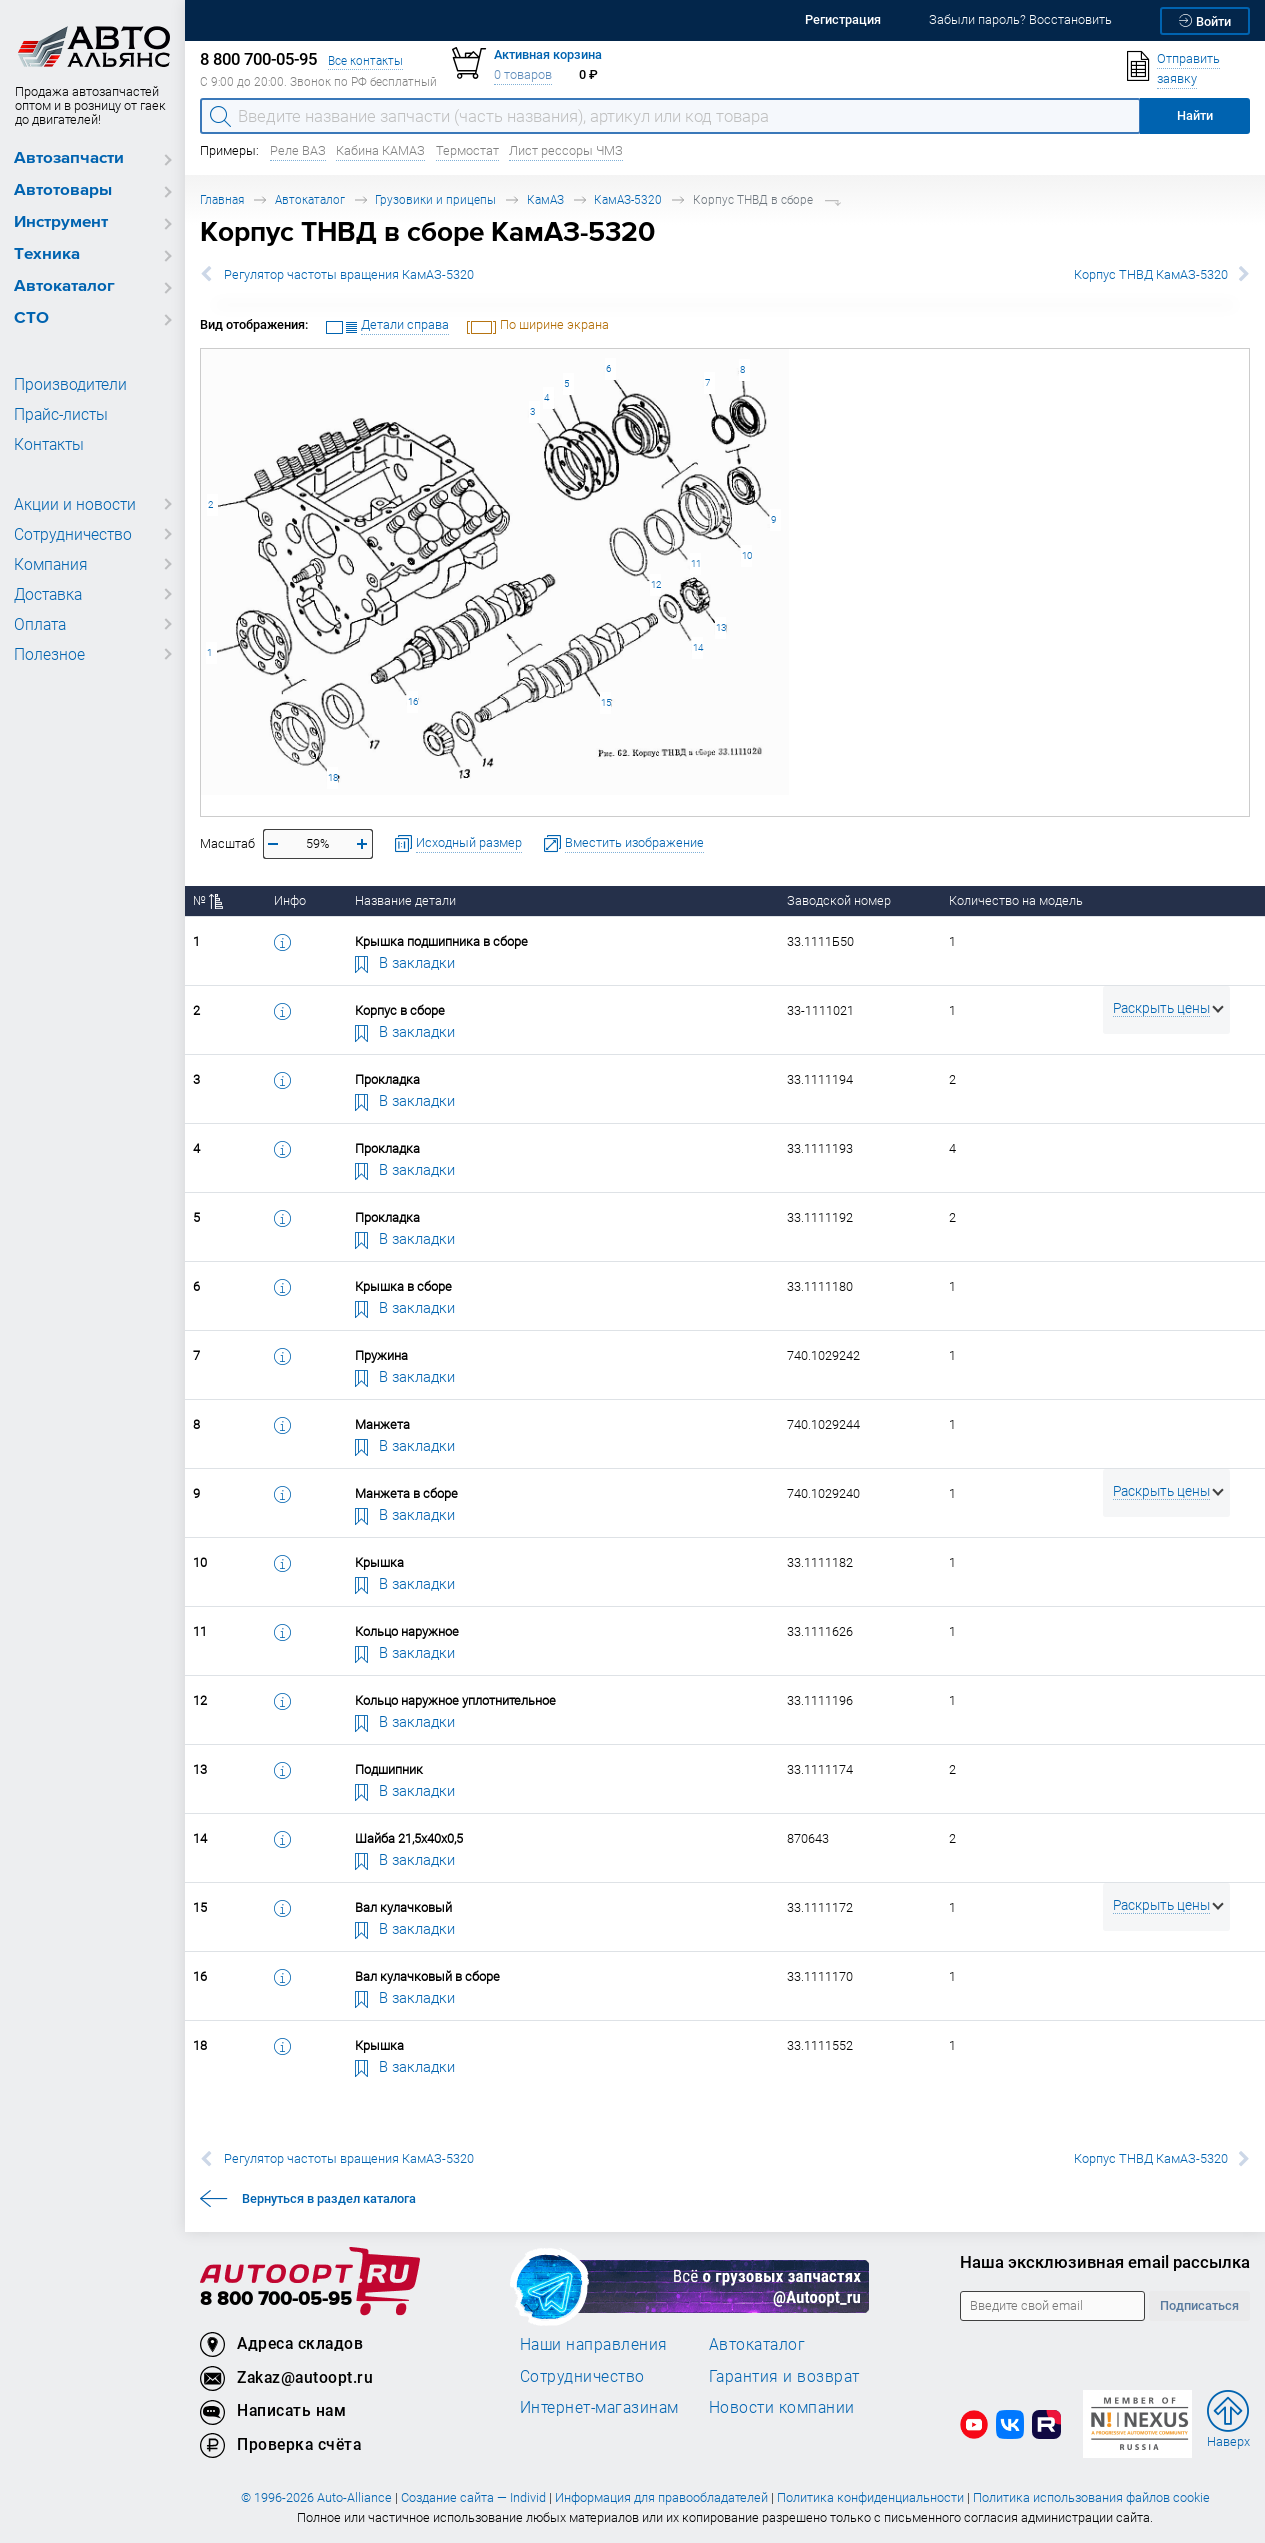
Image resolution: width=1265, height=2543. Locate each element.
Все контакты (365, 60)
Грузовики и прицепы (435, 199)
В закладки (405, 962)
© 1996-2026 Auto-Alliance (316, 2497)
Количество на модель (1016, 900)
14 (698, 647)
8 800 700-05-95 (276, 2299)
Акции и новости (70, 504)
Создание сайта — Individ (473, 2497)
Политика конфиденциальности (870, 2497)
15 (606, 702)
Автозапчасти (69, 158)
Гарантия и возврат (784, 2376)
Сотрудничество (69, 534)
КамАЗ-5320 (628, 199)
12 (656, 584)
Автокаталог (64, 286)
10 (747, 555)
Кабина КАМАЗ (380, 150)
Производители (65, 384)
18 (333, 777)
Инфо (290, 900)
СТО (31, 318)
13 (721, 627)
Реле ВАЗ (298, 150)
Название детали (405, 900)
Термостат (467, 150)
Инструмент (61, 222)
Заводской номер (839, 900)
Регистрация (843, 19)
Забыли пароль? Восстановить (1020, 19)
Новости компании (782, 2407)
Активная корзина (548, 54)
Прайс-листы (58, 414)
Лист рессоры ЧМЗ (566, 150)
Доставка (47, 594)
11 (696, 563)
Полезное (46, 654)
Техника (47, 254)
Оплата (38, 624)
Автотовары (63, 190)
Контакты (47, 444)
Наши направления (594, 2344)
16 (413, 701)
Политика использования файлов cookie (1091, 2497)
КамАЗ (545, 199)
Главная (222, 199)
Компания (48, 564)
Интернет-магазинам (599, 2407)
